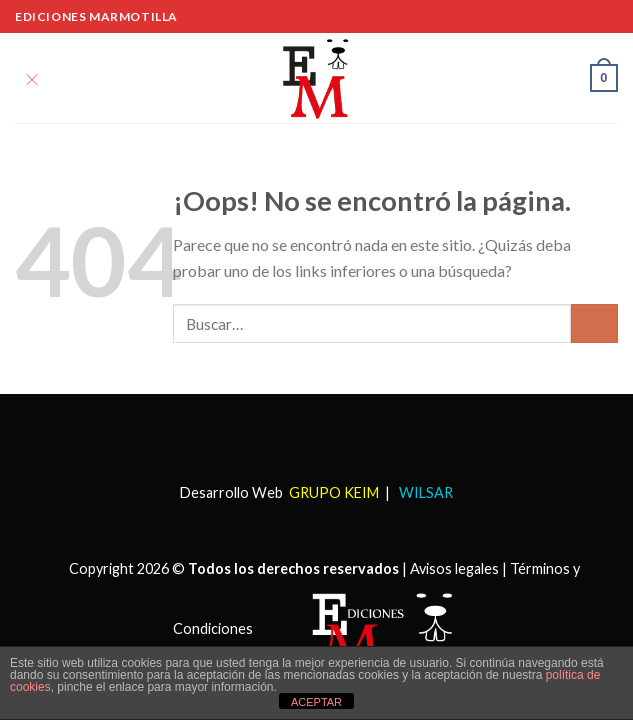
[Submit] (594, 323)
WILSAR (424, 492)
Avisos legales (454, 568)
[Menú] (32, 77)
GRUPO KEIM (334, 492)
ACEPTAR (316, 702)
